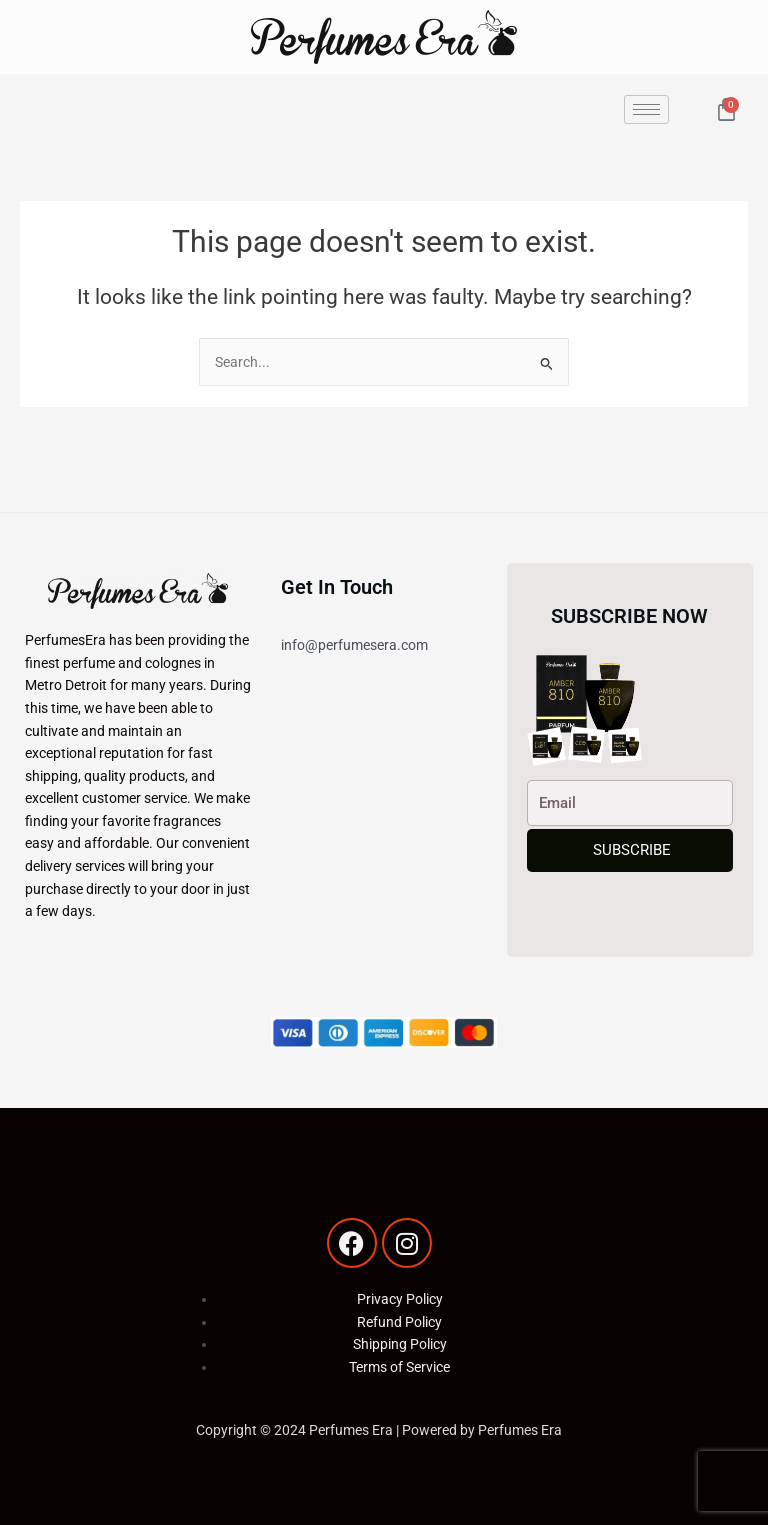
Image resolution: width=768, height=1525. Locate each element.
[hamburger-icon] (646, 109)
